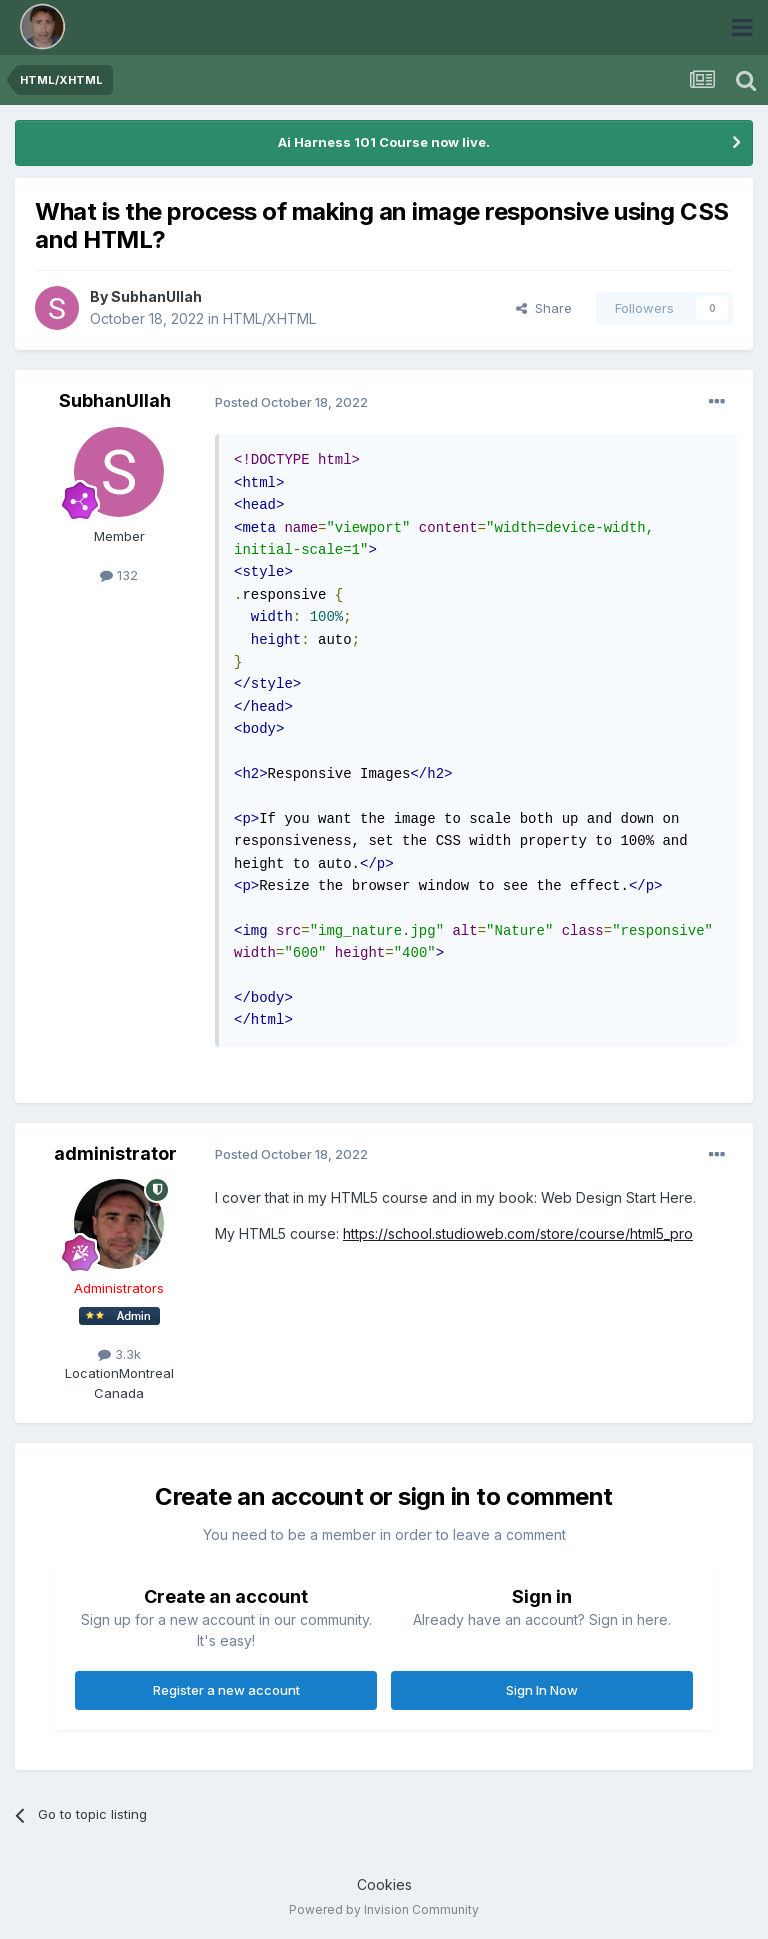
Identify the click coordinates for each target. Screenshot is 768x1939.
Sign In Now (542, 1690)
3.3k (119, 1354)
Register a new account (226, 1690)
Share (544, 308)
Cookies (384, 1884)
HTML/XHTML (269, 318)
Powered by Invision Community (384, 1909)
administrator (115, 1153)
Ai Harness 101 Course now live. (384, 142)
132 (119, 575)
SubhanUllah (156, 296)
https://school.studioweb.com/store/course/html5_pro (518, 1233)
